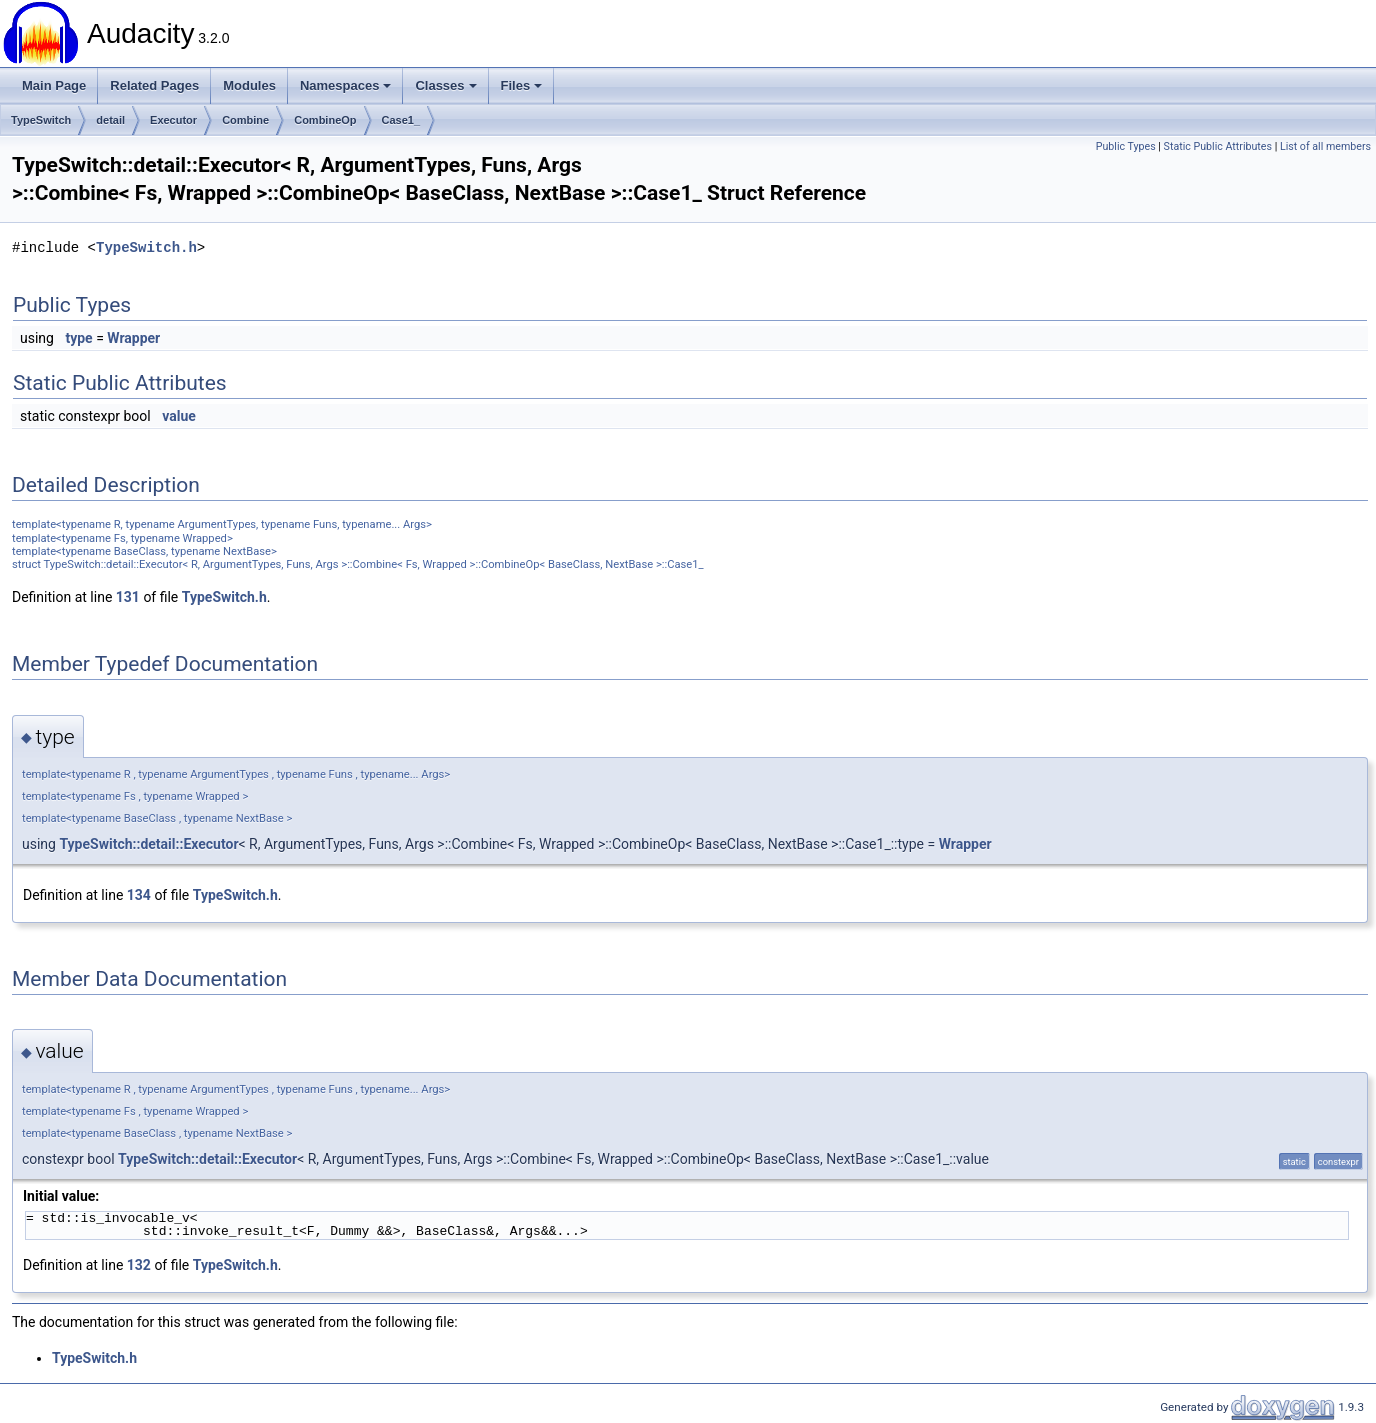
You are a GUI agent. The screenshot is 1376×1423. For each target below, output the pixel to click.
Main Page (54, 85)
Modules (249, 85)
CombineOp (325, 120)
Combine (245, 120)
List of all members (1325, 146)
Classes (445, 85)
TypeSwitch (41, 120)
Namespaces (346, 85)
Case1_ (401, 120)
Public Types (1126, 146)
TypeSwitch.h (146, 247)
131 (128, 597)
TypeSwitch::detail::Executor (148, 844)
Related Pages (154, 85)
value (179, 416)
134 (139, 895)
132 (139, 1265)
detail (110, 120)
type (78, 338)
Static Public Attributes (1218, 146)
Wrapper (133, 338)
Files (522, 85)
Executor (173, 120)
